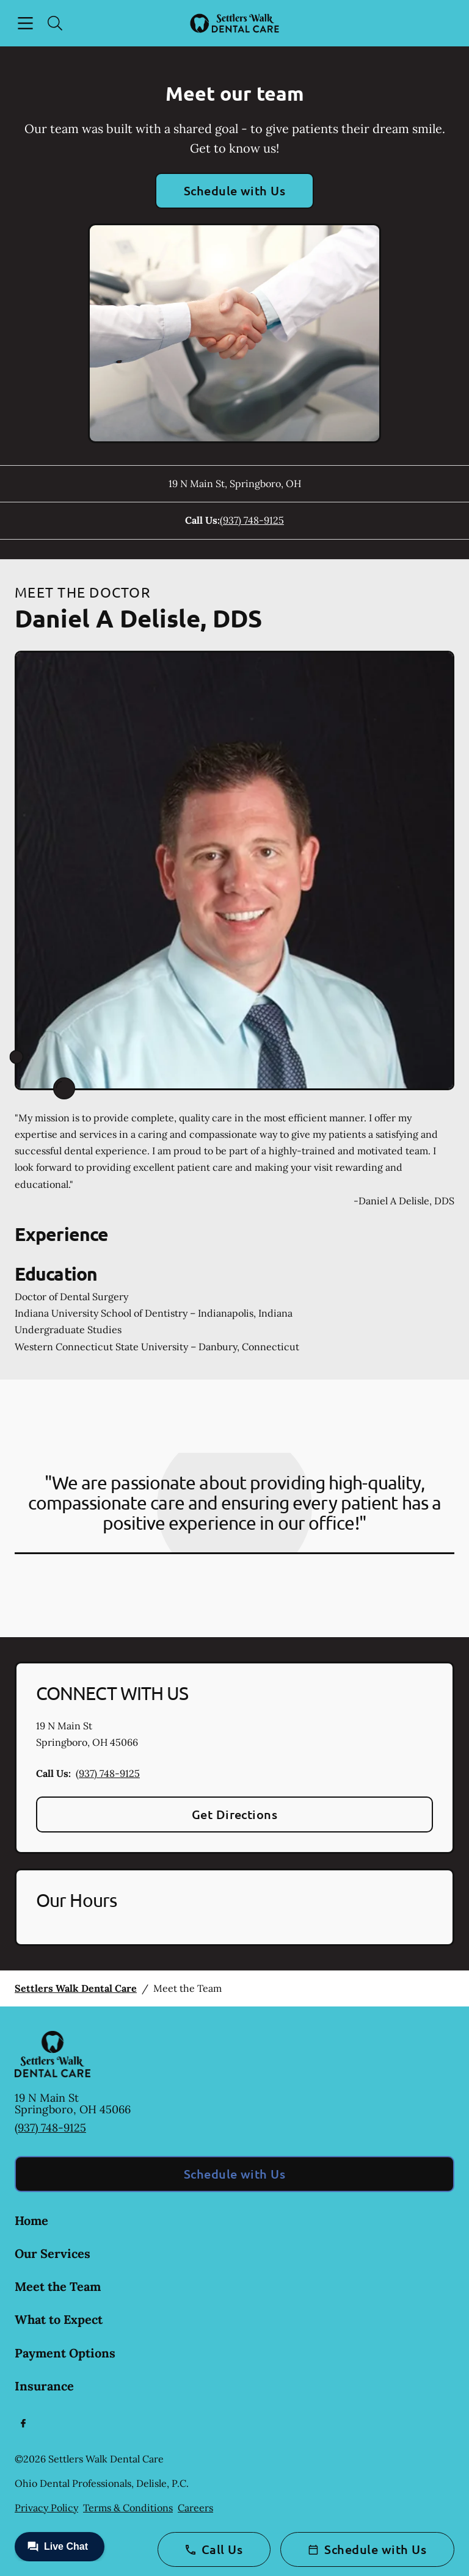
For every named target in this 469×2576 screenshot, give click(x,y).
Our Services (52, 2253)
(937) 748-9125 (252, 520)
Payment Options (65, 2353)
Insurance (44, 2385)
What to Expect (59, 2319)
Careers (195, 2508)
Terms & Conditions (128, 2508)
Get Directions (235, 1814)
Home (31, 2220)
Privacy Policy (46, 2508)
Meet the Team (58, 2286)
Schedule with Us (235, 190)
